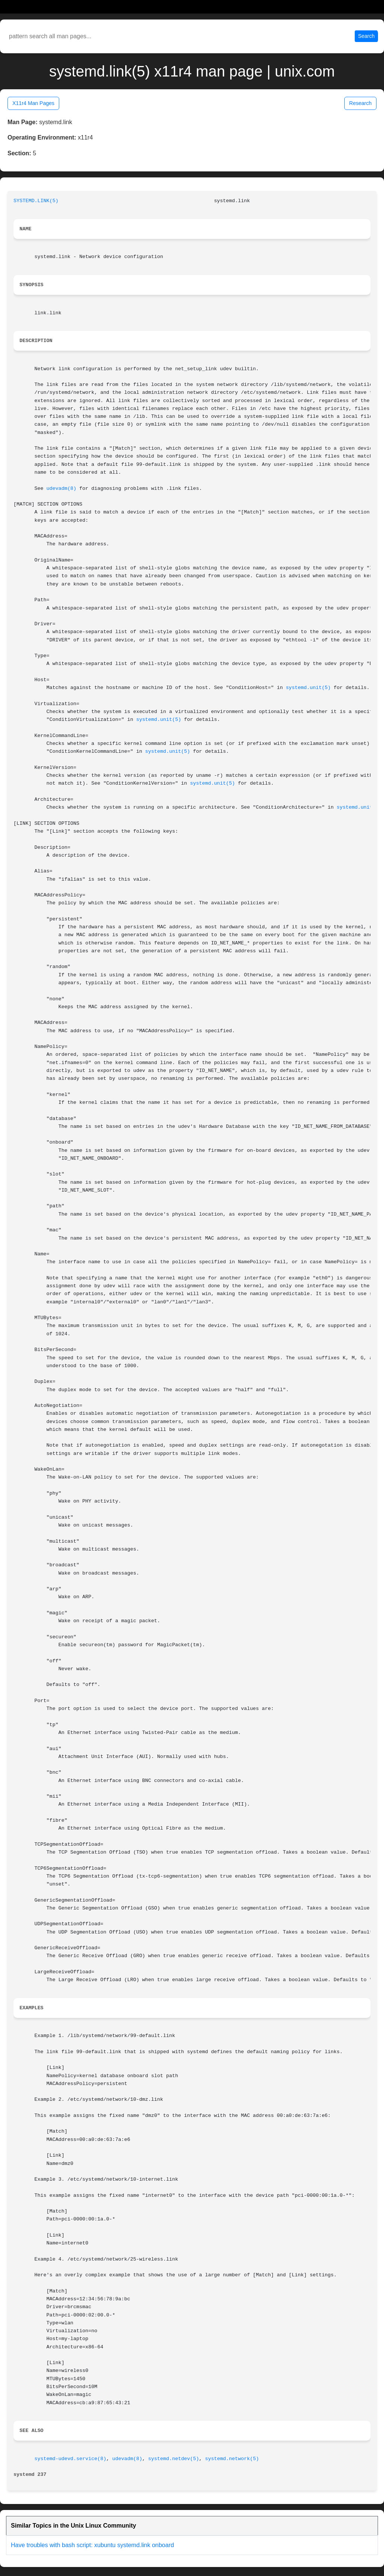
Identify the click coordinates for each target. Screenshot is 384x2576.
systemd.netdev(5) (173, 2459)
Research (360, 103)
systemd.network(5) (232, 2459)
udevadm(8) (61, 488)
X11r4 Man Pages (33, 103)
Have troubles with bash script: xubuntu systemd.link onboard (92, 2545)
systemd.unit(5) (308, 688)
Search (366, 36)
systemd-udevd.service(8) (70, 2459)
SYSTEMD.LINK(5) (36, 201)
